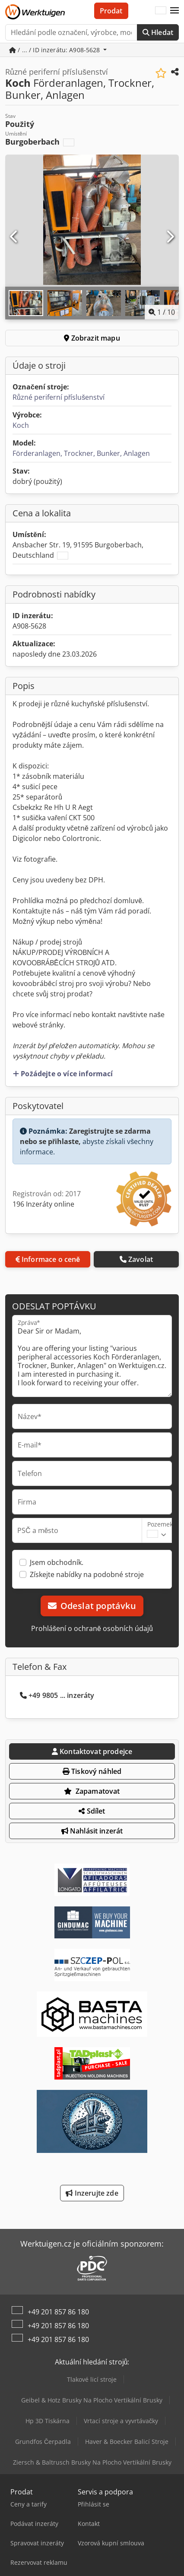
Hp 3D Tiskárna (47, 2421)
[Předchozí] (14, 237)
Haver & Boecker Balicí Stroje (126, 2441)
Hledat (158, 32)
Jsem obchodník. (56, 1562)
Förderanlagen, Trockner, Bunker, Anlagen (81, 453)
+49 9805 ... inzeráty (57, 1695)
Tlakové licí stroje (92, 2379)
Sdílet (92, 1811)
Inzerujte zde (92, 2193)
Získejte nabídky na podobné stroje (87, 1574)
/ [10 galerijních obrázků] (162, 312)
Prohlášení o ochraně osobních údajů (92, 1628)
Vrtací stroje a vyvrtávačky (121, 2421)
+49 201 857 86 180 (58, 2312)
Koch (21, 425)
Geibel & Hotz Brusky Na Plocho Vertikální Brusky (91, 2400)
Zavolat (136, 1259)
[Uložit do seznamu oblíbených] (161, 73)
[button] (174, 11)
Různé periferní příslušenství (59, 397)
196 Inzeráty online (43, 1204)
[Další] (169, 237)
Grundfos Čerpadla (43, 2441)
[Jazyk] (160, 11)
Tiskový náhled (92, 1771)
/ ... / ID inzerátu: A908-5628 (55, 50)
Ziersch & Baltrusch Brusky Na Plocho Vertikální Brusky (92, 2462)
